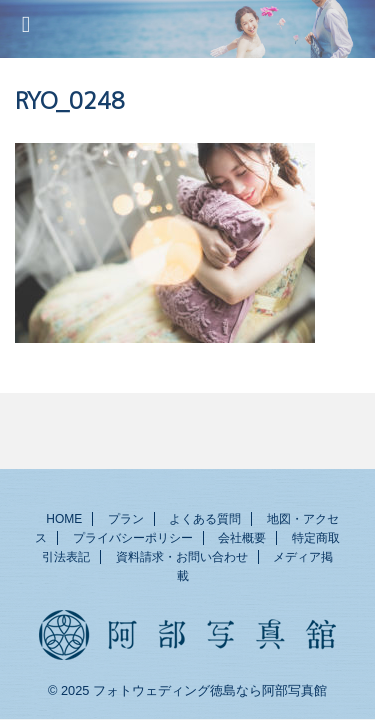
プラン (126, 519)
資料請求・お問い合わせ (182, 557)
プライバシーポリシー (133, 538)
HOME (64, 519)
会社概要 (242, 538)
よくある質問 (205, 519)
